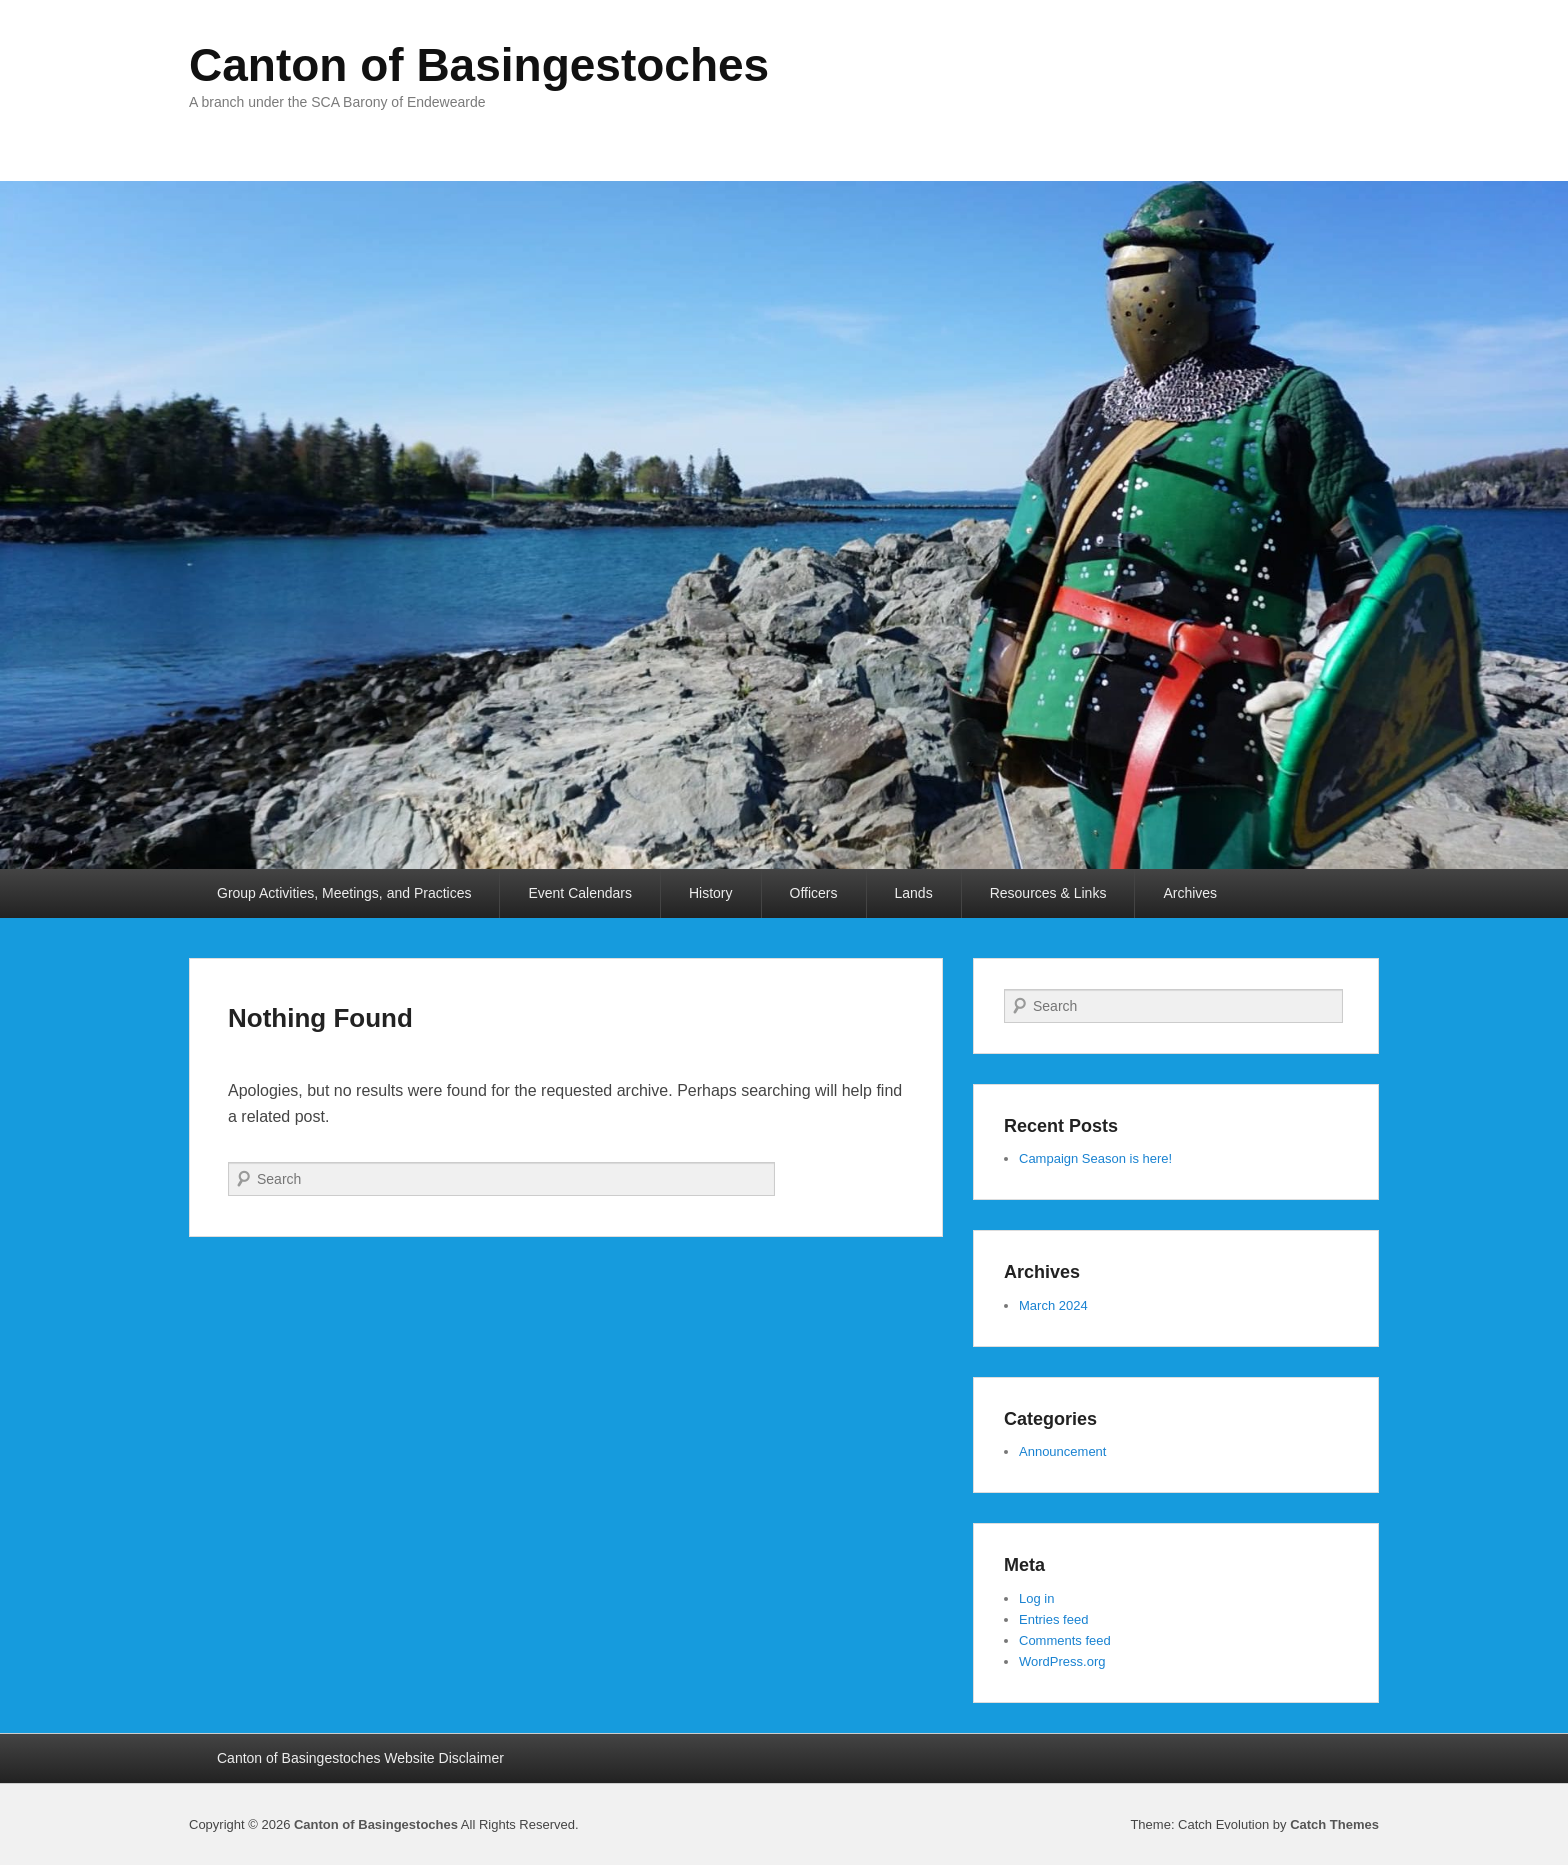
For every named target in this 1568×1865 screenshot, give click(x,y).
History (711, 893)
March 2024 (1053, 1305)
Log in (1036, 1598)
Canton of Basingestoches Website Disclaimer (360, 1758)
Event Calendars (580, 893)
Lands (914, 893)
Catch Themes (1334, 1824)
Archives (1190, 893)
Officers (814, 893)
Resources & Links (1048, 893)
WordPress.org (1062, 1661)
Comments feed (1065, 1640)
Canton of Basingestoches (479, 65)
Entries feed (1053, 1619)
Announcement (1062, 1451)
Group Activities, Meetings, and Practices (344, 893)
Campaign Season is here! (1095, 1158)
